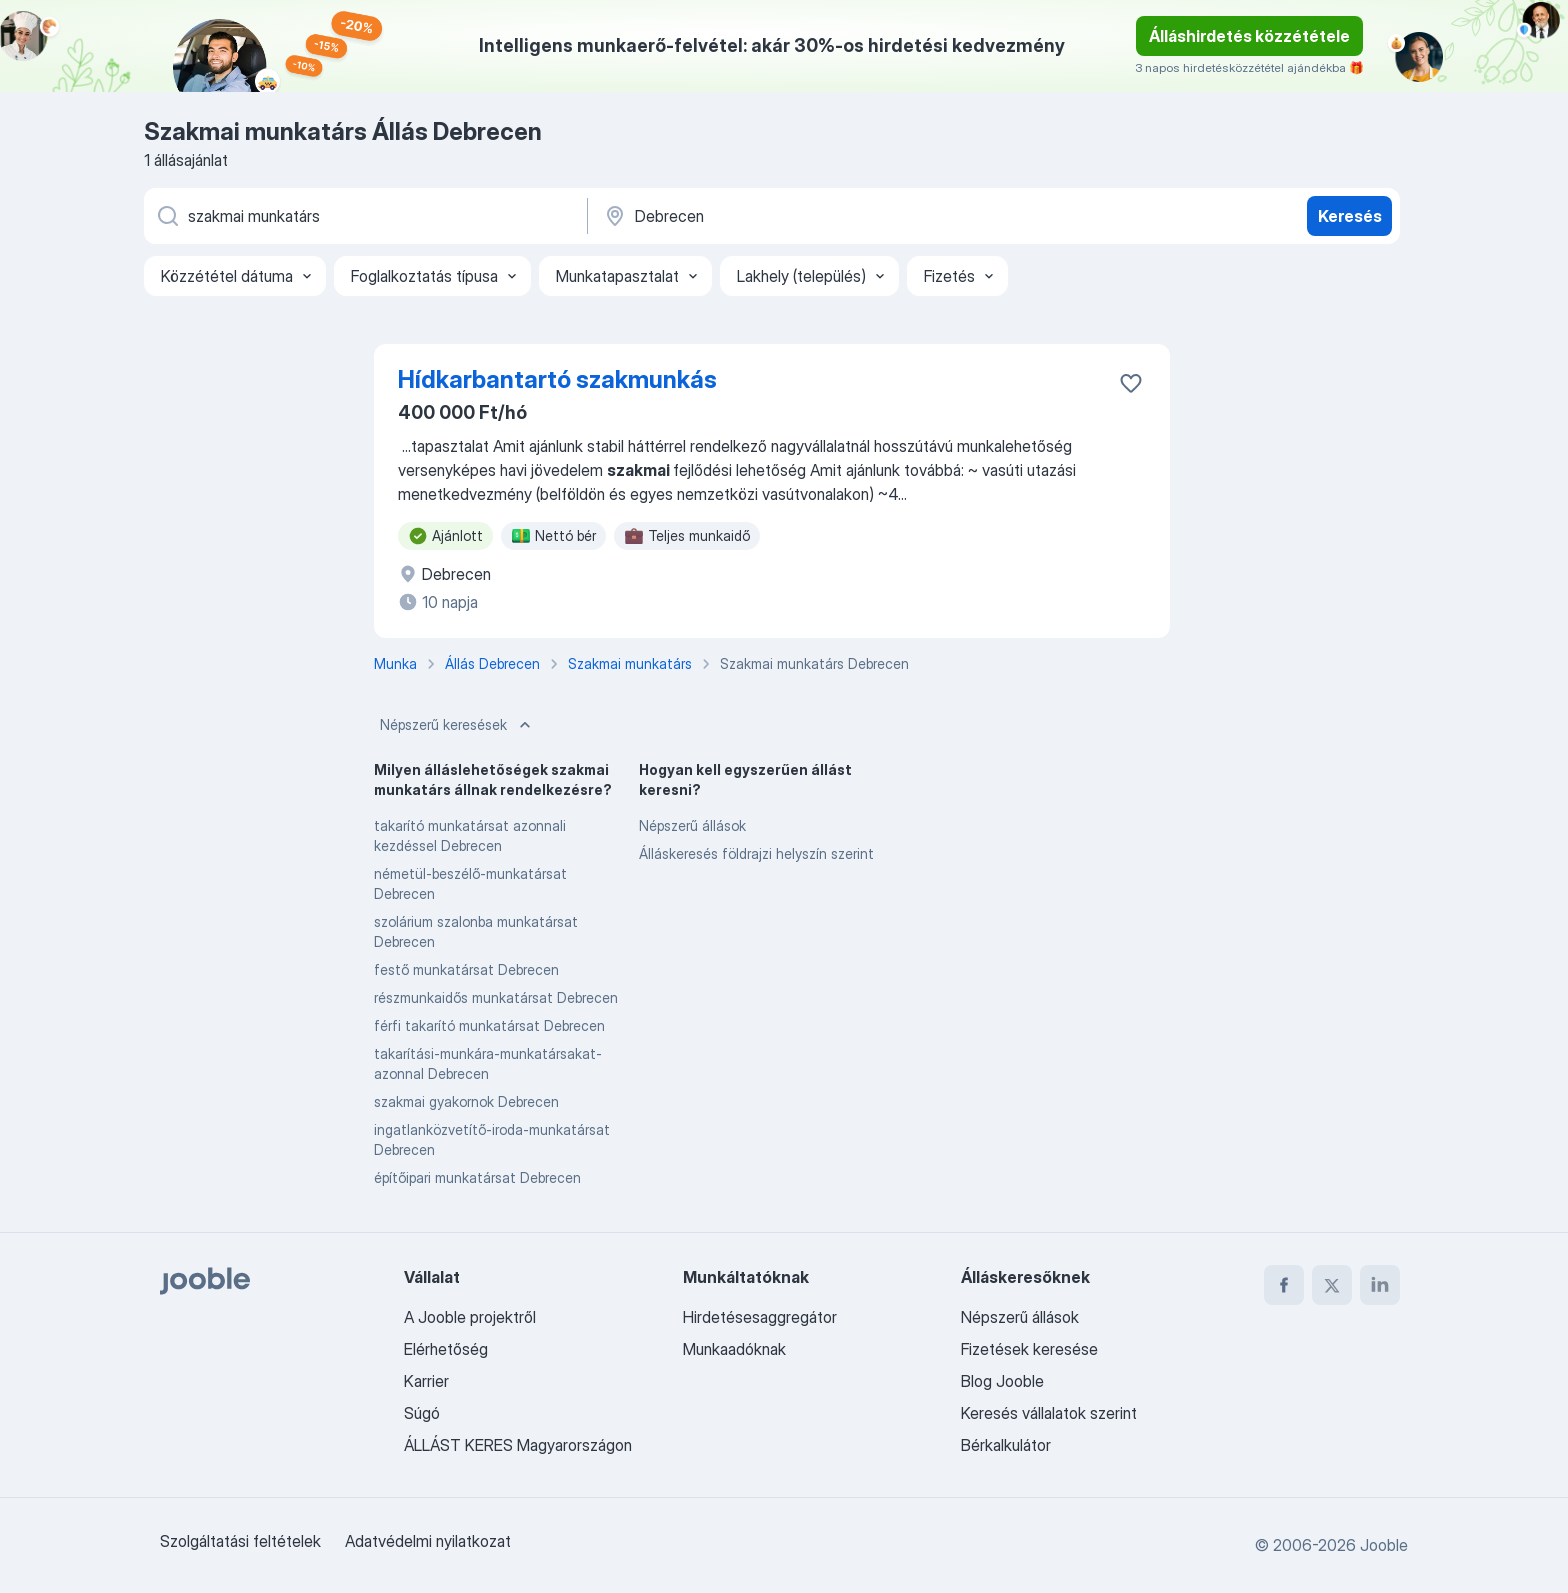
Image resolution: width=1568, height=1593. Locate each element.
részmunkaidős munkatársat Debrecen (496, 997)
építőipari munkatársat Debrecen (477, 1177)
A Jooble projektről (470, 1317)
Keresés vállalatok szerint (1049, 1413)
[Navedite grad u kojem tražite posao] (811, 216)
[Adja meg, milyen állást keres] (364, 216)
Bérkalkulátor (1006, 1445)
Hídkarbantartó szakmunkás (557, 379)
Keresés (1350, 216)
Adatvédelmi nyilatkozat (428, 1541)
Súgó (422, 1413)
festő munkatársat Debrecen (466, 969)
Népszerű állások (692, 825)
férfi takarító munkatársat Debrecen (489, 1025)
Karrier (426, 1381)
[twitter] (1332, 1285)
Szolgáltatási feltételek (240, 1541)
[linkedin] (1380, 1285)
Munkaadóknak (734, 1349)
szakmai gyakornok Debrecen (466, 1101)
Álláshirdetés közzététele (1249, 36)
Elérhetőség (446, 1349)
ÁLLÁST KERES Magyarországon (518, 1445)
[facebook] (1284, 1285)
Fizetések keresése (1029, 1349)
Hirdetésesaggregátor (760, 1317)
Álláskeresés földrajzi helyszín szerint (756, 853)
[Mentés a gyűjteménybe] (1131, 383)
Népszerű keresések (457, 725)
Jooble (1384, 1545)
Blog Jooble (1002, 1381)
